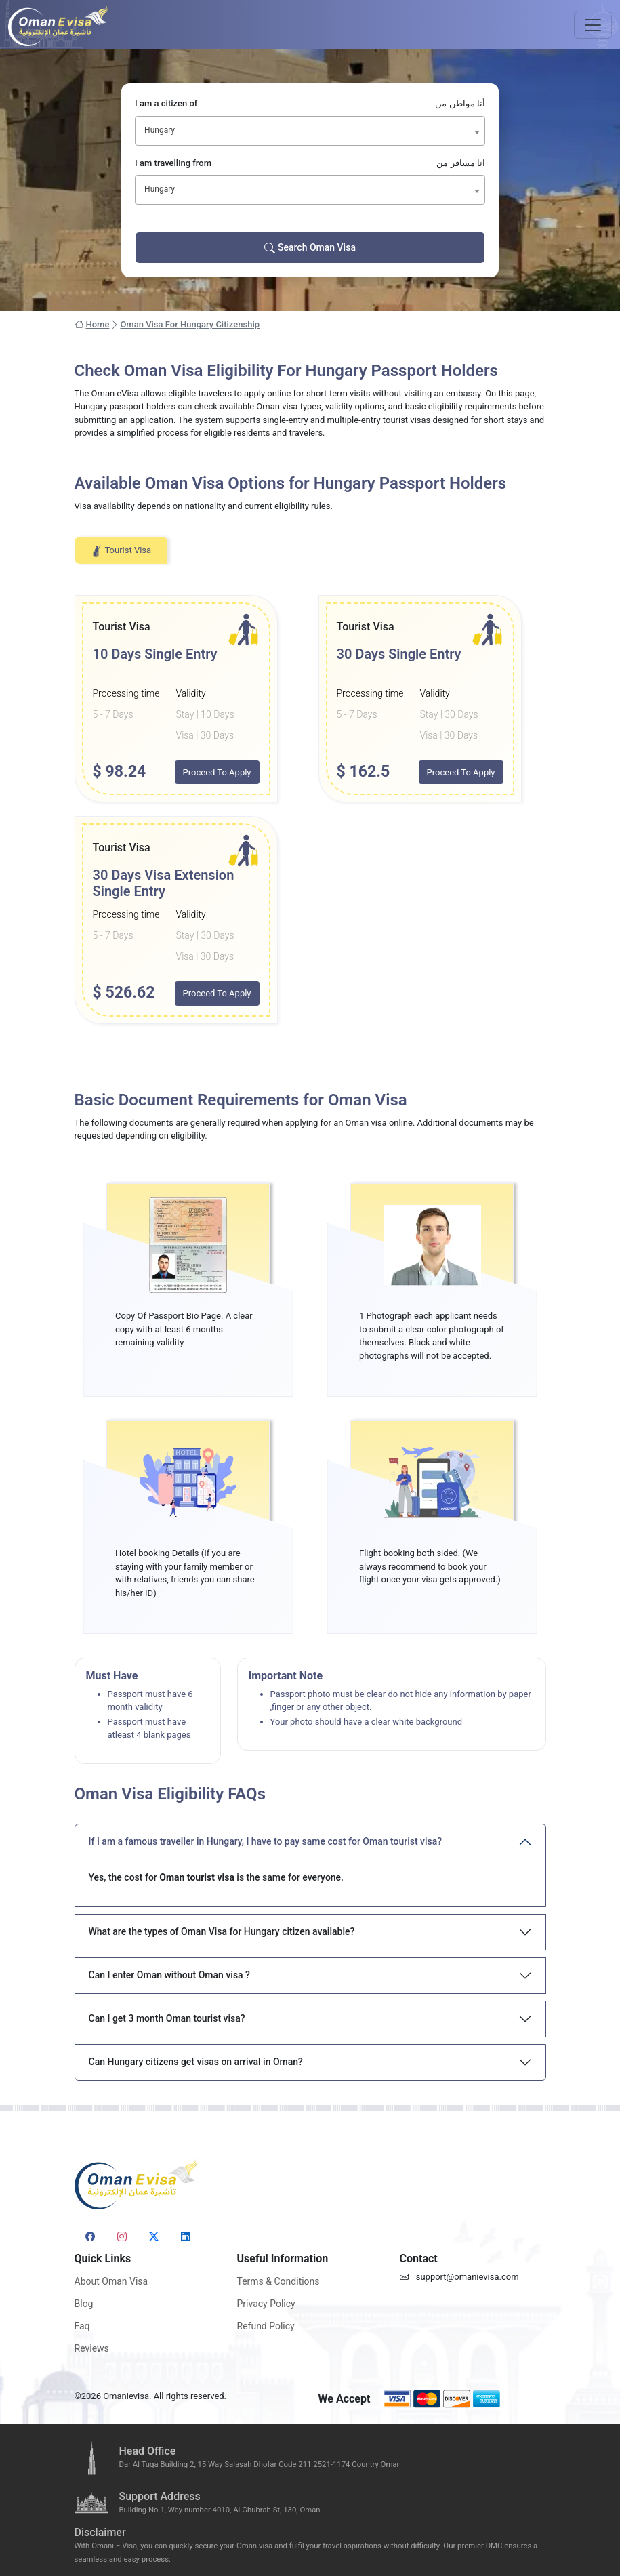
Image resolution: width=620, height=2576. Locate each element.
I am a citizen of (310, 103)
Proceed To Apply (217, 772)
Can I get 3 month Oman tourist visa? (167, 2018)
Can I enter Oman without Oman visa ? (169, 1974)
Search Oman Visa (310, 247)
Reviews (92, 2348)
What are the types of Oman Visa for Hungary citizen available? (222, 1931)
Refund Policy (266, 2326)
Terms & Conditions (278, 2281)
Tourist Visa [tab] (121, 551)
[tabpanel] (310, 809)
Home (92, 324)
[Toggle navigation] (593, 25)
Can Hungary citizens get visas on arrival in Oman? (196, 2061)
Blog (84, 2303)
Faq (82, 2326)
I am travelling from (310, 163)
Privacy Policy (266, 2303)
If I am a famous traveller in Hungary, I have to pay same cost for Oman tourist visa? (265, 1841)
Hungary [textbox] (159, 130)
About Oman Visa (111, 2281)
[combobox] (310, 131)
